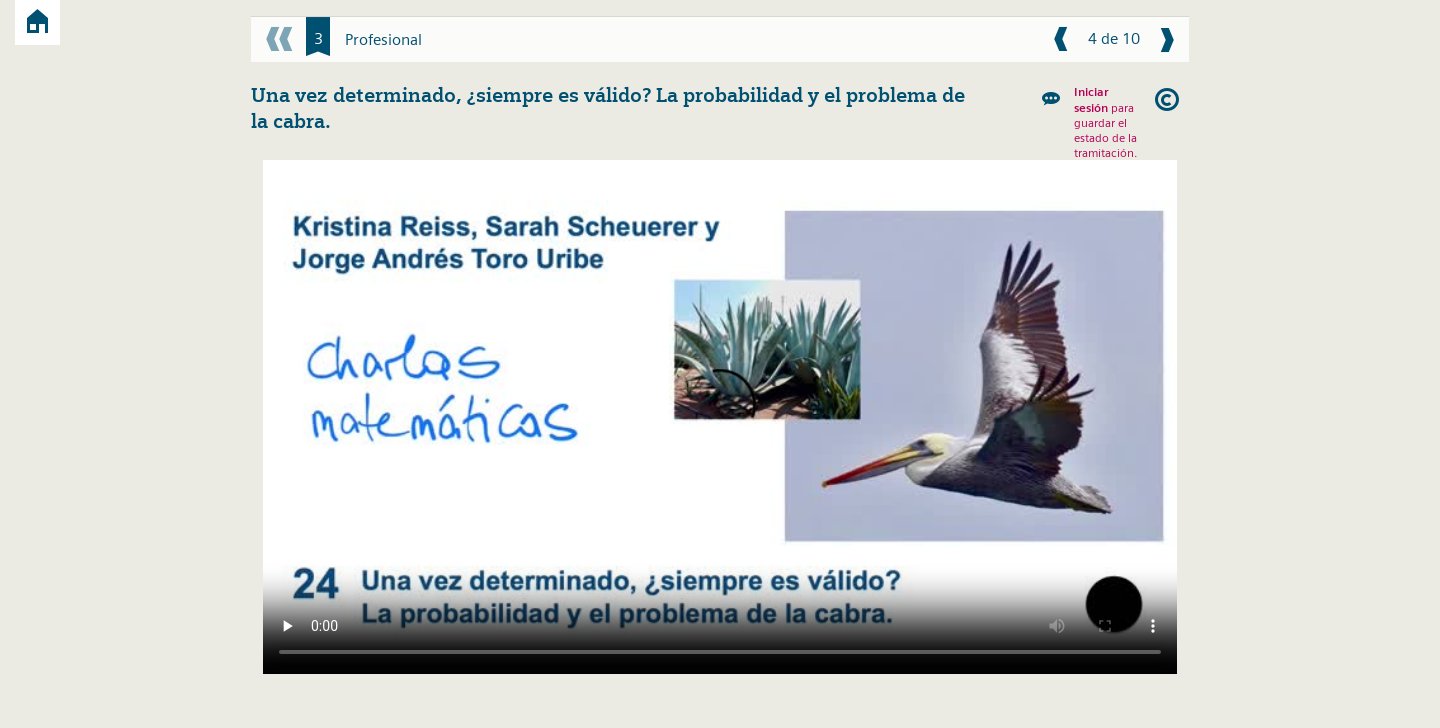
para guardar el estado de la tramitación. (1105, 122)
